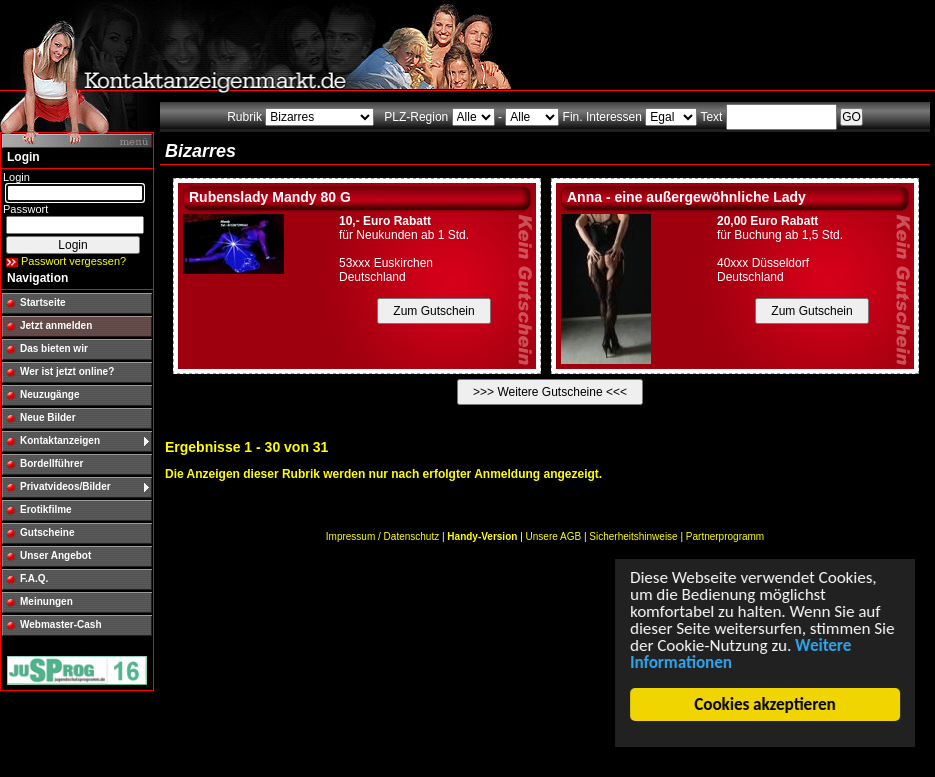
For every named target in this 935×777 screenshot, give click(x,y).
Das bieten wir (54, 348)
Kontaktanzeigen (60, 440)
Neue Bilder (48, 417)
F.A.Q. (34, 578)
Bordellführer (51, 463)
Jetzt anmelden (56, 325)
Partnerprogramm (725, 536)
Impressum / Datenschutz (382, 536)
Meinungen (46, 601)
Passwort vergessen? (73, 261)
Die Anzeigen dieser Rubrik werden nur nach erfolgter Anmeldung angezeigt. (383, 474)
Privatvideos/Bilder (65, 486)
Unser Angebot (55, 555)
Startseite (43, 302)
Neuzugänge (49, 394)
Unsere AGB (554, 536)
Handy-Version (482, 536)
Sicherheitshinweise (633, 536)
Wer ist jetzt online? (67, 371)
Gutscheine (47, 532)
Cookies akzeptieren (765, 704)
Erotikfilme (46, 509)
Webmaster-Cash (61, 624)
